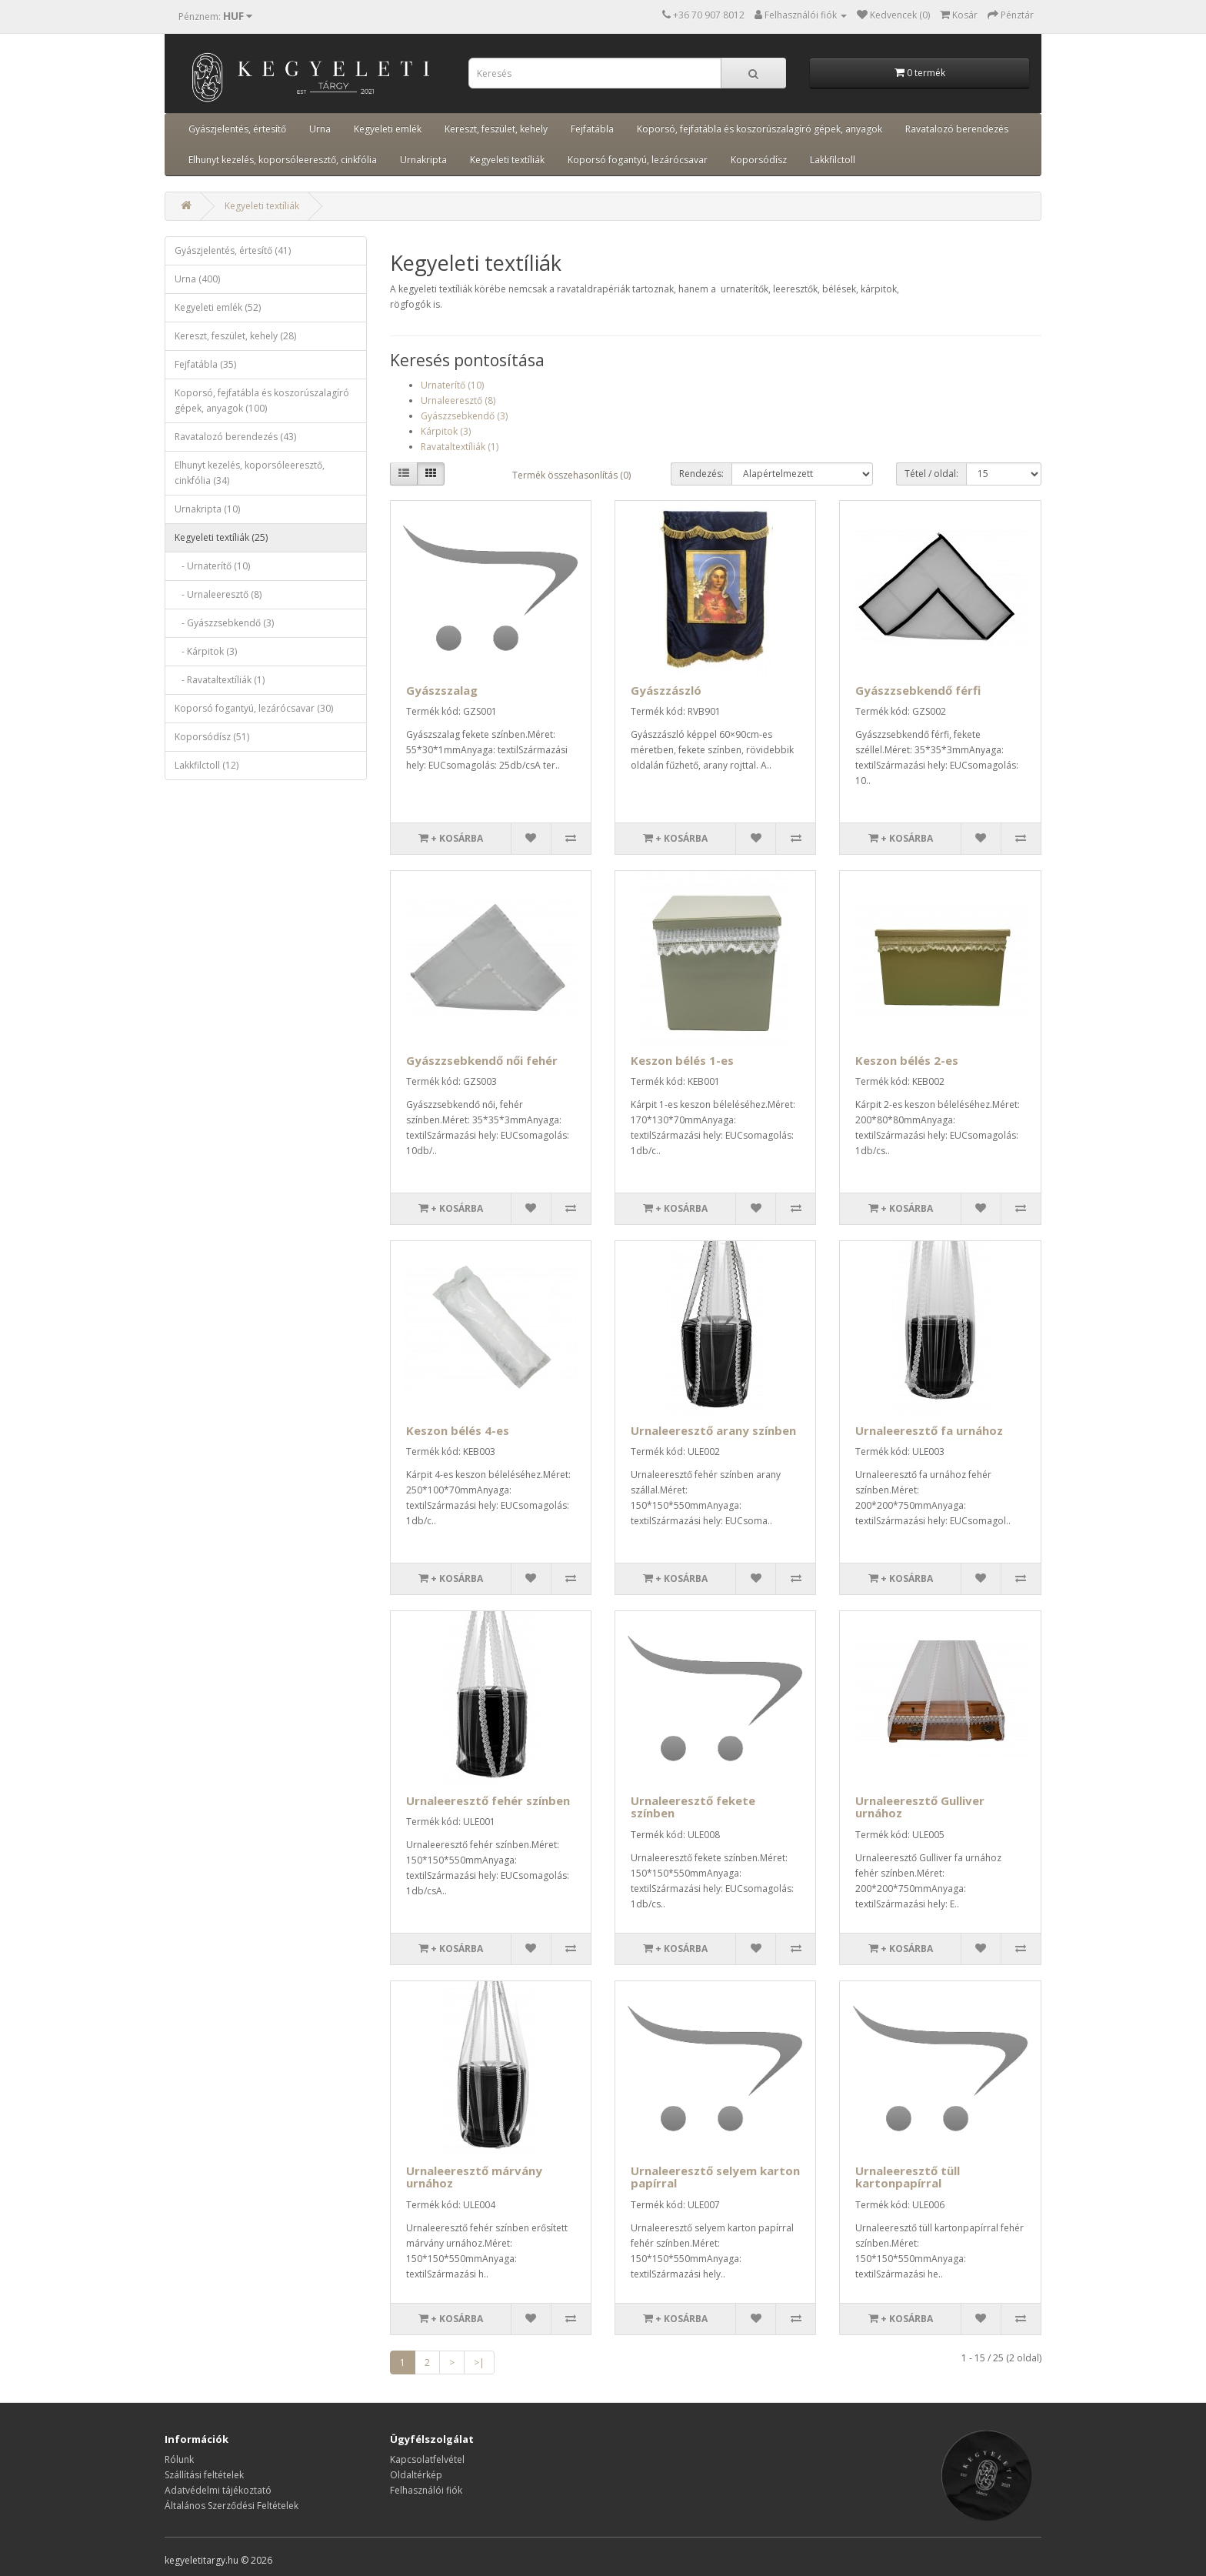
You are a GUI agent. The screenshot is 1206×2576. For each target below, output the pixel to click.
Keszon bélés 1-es (682, 1060)
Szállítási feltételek (204, 2474)
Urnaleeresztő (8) (458, 400)
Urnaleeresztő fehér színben (488, 1800)
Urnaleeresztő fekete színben (693, 1807)
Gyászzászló (666, 690)
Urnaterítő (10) (452, 385)
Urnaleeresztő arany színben (713, 1430)
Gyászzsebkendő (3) (464, 415)
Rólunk (179, 2459)
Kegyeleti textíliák (507, 159)
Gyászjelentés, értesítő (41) (233, 250)
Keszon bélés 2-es (906, 1060)
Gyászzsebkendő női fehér (482, 1060)
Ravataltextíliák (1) (459, 446)
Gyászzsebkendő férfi (918, 690)
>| (479, 2362)
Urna (320, 128)
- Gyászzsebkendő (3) (224, 622)
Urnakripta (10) (207, 509)
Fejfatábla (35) (205, 364)
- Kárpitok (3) (206, 651)
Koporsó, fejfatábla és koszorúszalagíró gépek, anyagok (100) (262, 400)
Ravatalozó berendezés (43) (235, 436)
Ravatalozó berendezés (956, 128)
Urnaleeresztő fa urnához (929, 1430)
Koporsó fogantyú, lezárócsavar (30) (254, 708)
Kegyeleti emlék (387, 128)
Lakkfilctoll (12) (206, 765)
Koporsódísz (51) (212, 736)
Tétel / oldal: (931, 473)
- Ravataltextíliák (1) (220, 679)
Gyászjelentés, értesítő (237, 128)
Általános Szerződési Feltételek (231, 2505)
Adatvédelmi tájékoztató (218, 2490)
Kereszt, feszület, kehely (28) (235, 335)
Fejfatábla (592, 128)
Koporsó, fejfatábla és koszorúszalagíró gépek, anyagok (759, 128)
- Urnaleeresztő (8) (218, 594)
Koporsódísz (759, 159)
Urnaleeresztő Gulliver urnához (919, 1807)
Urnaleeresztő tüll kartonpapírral (907, 2177)
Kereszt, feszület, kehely (496, 128)
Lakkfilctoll (832, 159)
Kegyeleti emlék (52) (218, 307)
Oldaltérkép (416, 2474)
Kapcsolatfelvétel (427, 2459)
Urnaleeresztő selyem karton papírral (715, 2177)
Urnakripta (423, 159)
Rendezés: (701, 473)
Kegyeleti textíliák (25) (221, 537)
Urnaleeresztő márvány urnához (474, 2177)
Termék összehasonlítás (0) (571, 475)
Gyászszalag (442, 690)
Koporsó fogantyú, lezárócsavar (638, 159)
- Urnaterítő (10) (212, 565)
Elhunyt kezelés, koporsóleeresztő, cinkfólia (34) (250, 473)
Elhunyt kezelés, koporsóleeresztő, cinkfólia (282, 159)
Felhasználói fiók (426, 2490)
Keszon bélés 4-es (457, 1430)
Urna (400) (197, 278)
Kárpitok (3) (446, 431)
